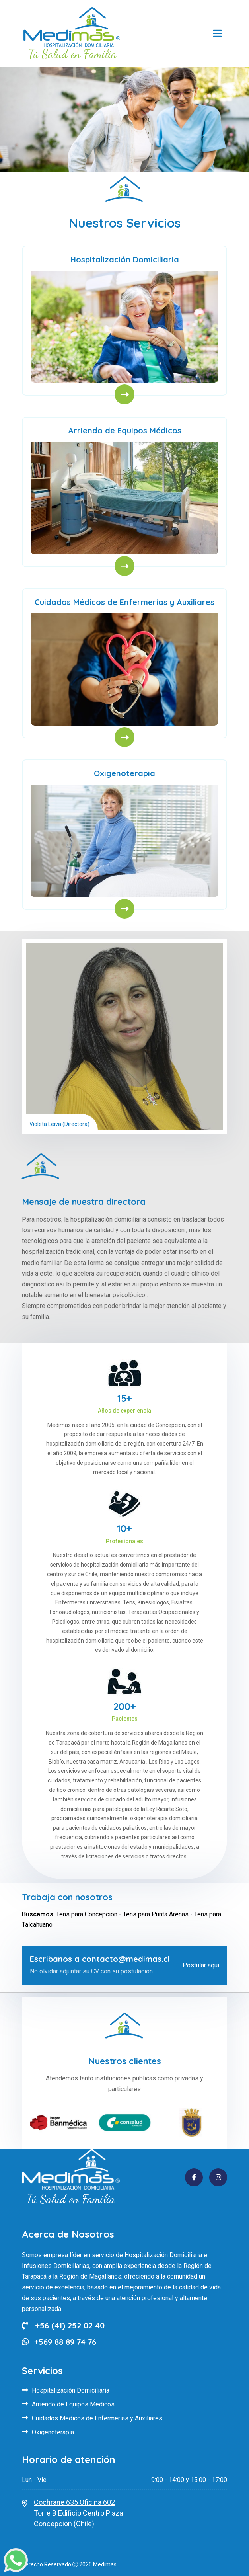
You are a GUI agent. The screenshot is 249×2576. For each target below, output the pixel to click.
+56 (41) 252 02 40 (63, 2325)
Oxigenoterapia (124, 773)
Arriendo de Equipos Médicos (124, 430)
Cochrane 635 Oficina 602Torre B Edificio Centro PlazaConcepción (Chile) (78, 2513)
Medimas (105, 2564)
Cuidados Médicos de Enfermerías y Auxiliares (124, 602)
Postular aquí (201, 1965)
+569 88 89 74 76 (65, 2342)
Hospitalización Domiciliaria (124, 259)
